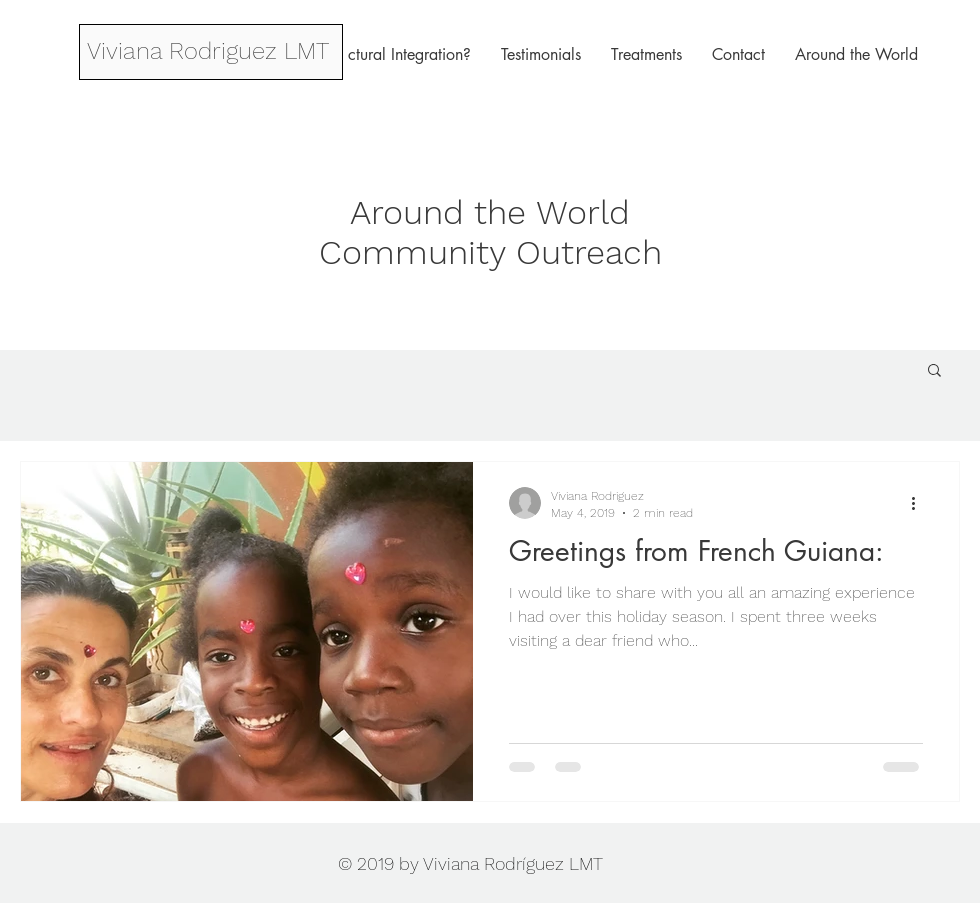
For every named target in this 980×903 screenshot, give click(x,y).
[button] (934, 371)
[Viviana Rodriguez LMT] (207, 52)
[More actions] (920, 503)
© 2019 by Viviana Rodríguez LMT (470, 863)
